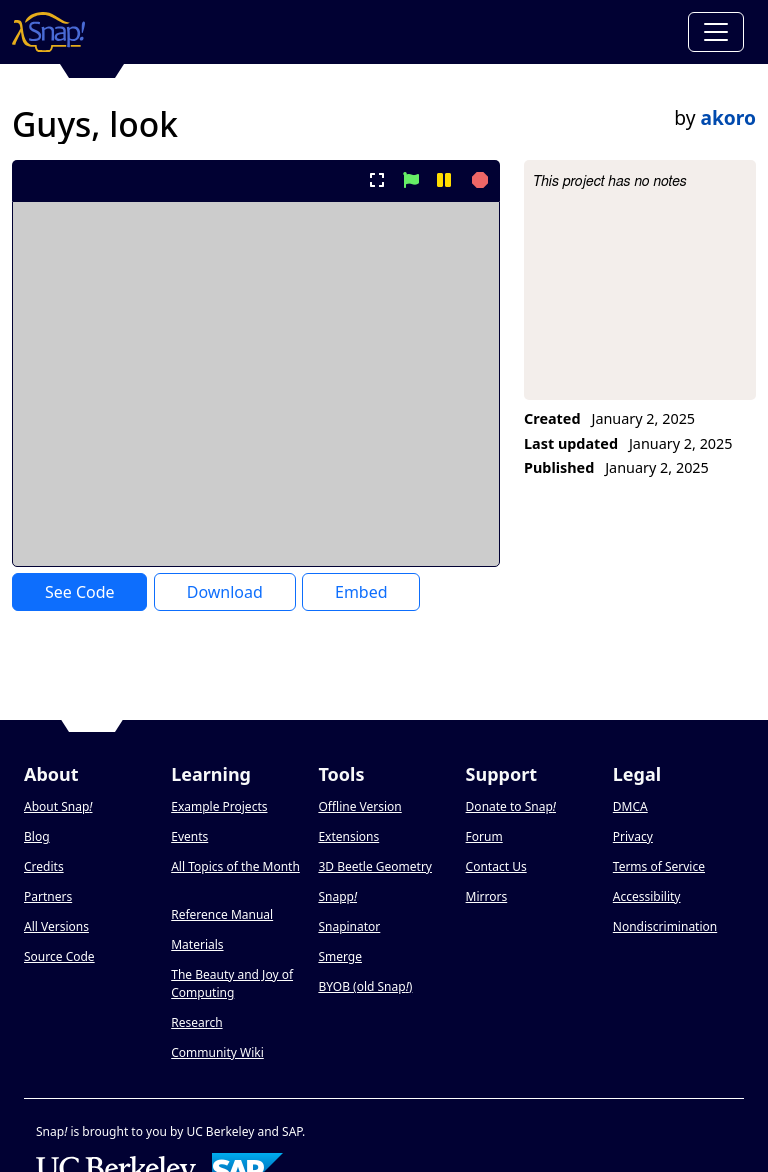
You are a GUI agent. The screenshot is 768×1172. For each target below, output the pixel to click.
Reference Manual (222, 914)
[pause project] (443, 180)
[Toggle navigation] (716, 32)
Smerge (340, 956)
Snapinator (349, 926)
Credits (44, 866)
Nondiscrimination (665, 926)
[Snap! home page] (48, 32)
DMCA (630, 806)
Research (196, 1022)
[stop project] (477, 180)
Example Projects (219, 806)
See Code (80, 592)
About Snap (58, 806)
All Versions (56, 926)
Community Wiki (217, 1052)
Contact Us (496, 866)
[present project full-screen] (377, 180)
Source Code (59, 956)
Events (189, 836)
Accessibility (647, 896)
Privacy (633, 836)
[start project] (410, 180)
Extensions (348, 836)
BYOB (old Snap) (365, 986)
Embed (361, 592)
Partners (48, 896)
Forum (484, 836)
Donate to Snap (511, 806)
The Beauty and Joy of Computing (232, 983)
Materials (197, 944)
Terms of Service (659, 866)
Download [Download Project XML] (225, 592)
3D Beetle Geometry (375, 866)
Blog (37, 836)
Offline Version (359, 806)
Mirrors (487, 896)
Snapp (337, 896)
